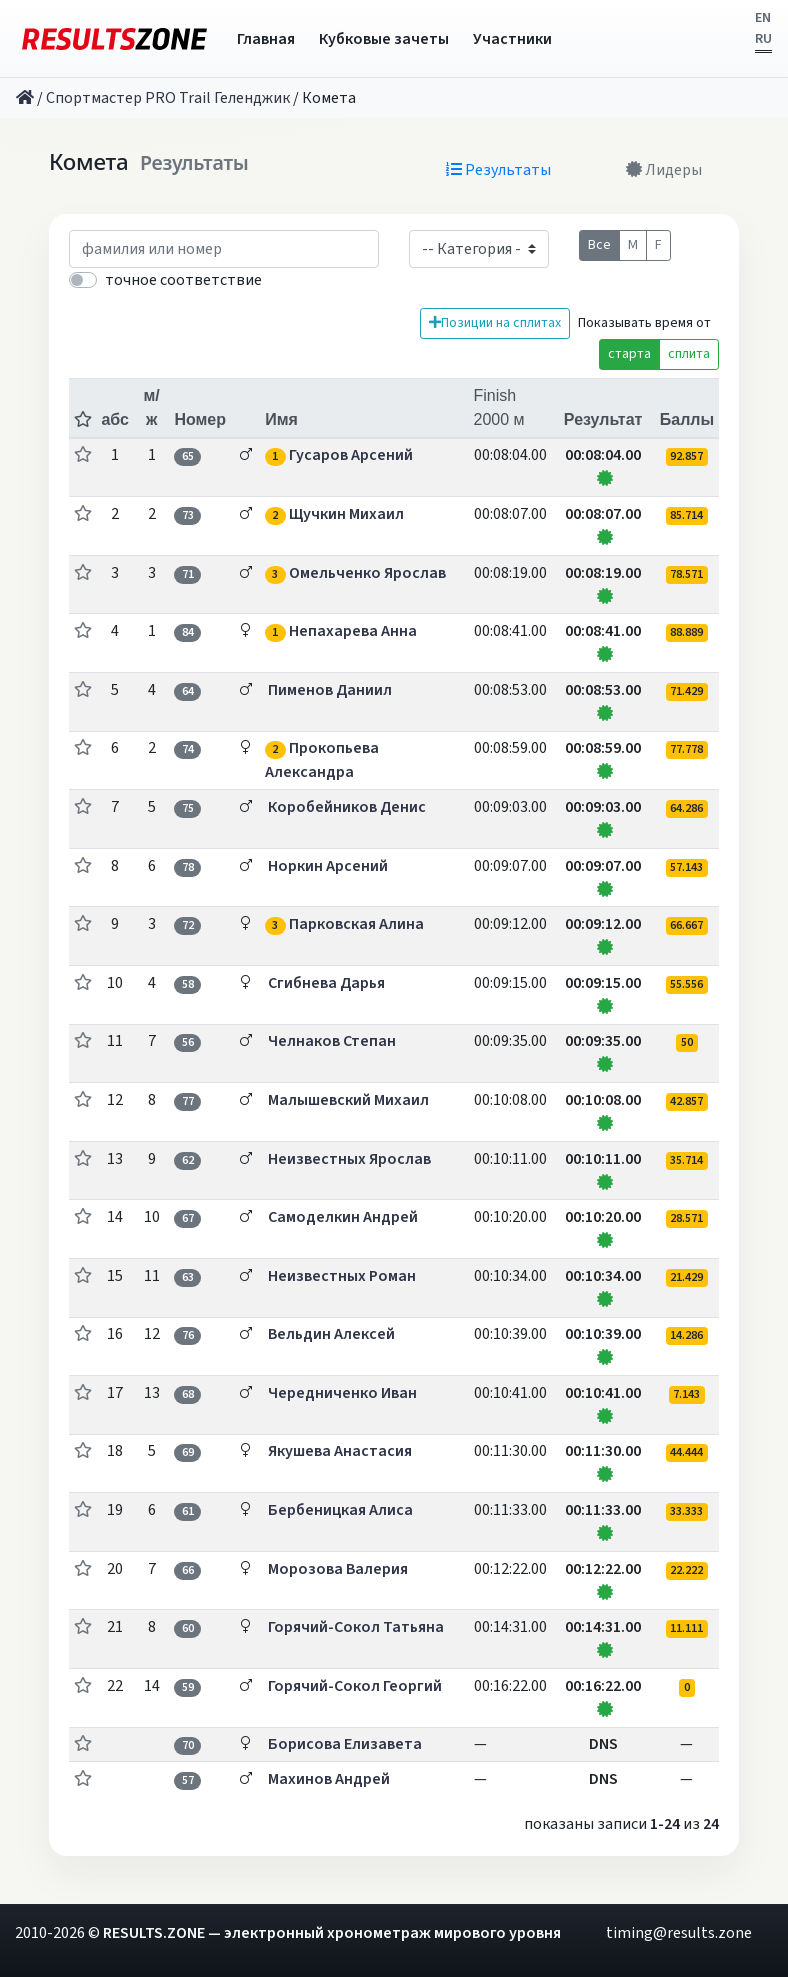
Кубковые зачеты (384, 39)
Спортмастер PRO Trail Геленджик (168, 98)
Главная (266, 39)
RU (763, 39)
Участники (512, 39)
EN (763, 18)
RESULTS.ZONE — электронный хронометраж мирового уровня (332, 1933)
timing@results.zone (679, 1933)
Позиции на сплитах (495, 323)
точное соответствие (183, 280)
